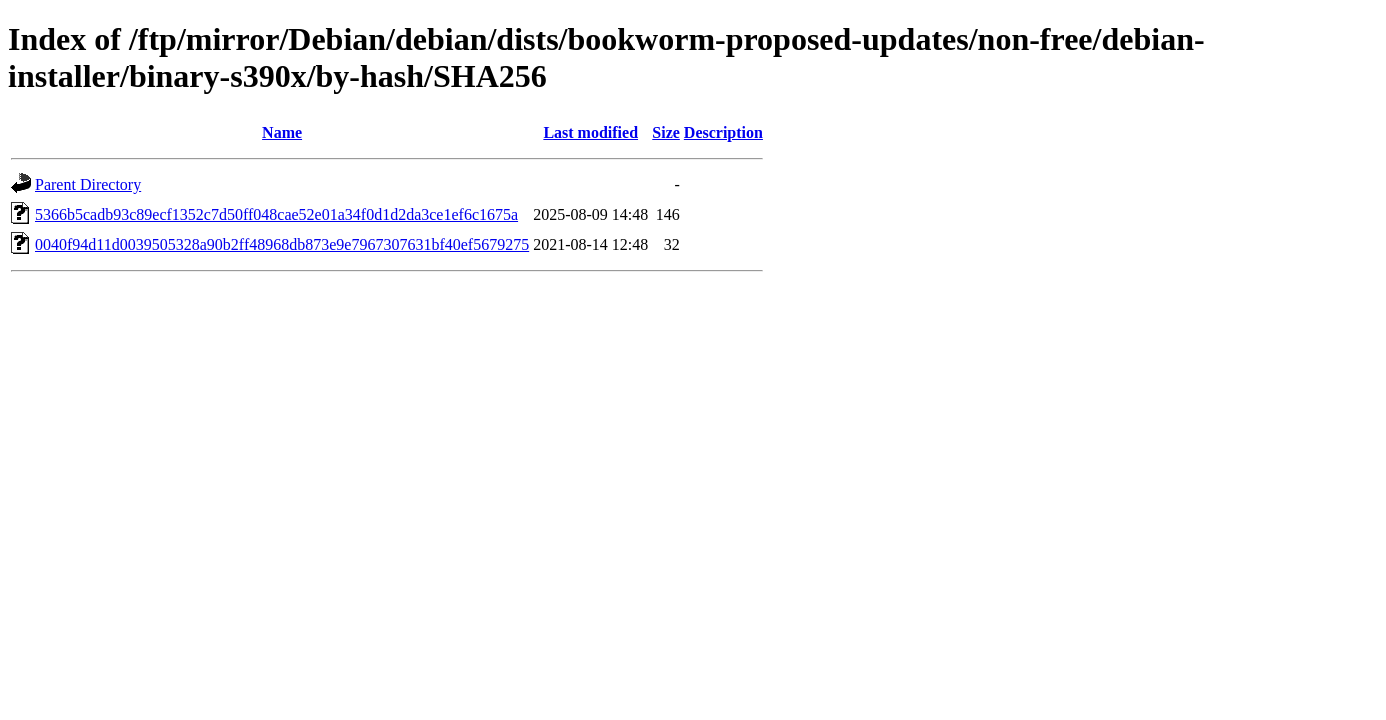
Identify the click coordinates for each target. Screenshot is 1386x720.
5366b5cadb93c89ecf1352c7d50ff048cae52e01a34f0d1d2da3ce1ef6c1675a (276, 214)
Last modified (590, 132)
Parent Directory (88, 184)
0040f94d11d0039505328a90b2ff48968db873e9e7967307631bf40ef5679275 (282, 244)
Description (723, 132)
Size (666, 132)
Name (282, 132)
